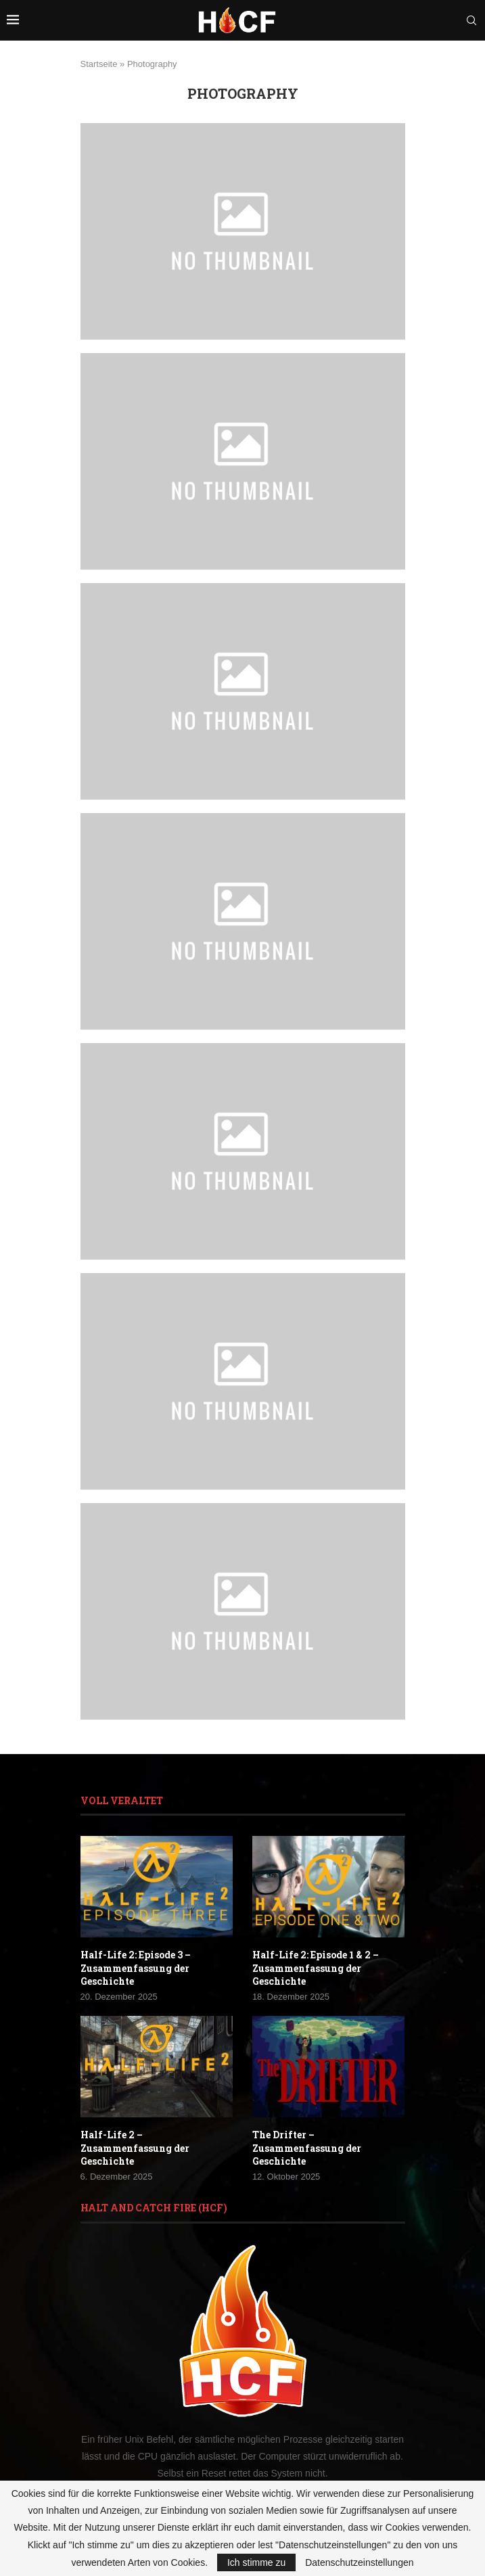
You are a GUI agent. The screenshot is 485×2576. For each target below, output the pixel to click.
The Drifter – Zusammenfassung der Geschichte (306, 2147)
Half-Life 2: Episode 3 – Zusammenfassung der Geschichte (135, 1967)
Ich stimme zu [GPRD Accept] (256, 2562)
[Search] (471, 20)
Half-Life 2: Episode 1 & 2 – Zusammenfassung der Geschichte (315, 1967)
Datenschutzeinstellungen (359, 2562)
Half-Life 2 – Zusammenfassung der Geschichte (134, 2147)
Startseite (99, 64)
